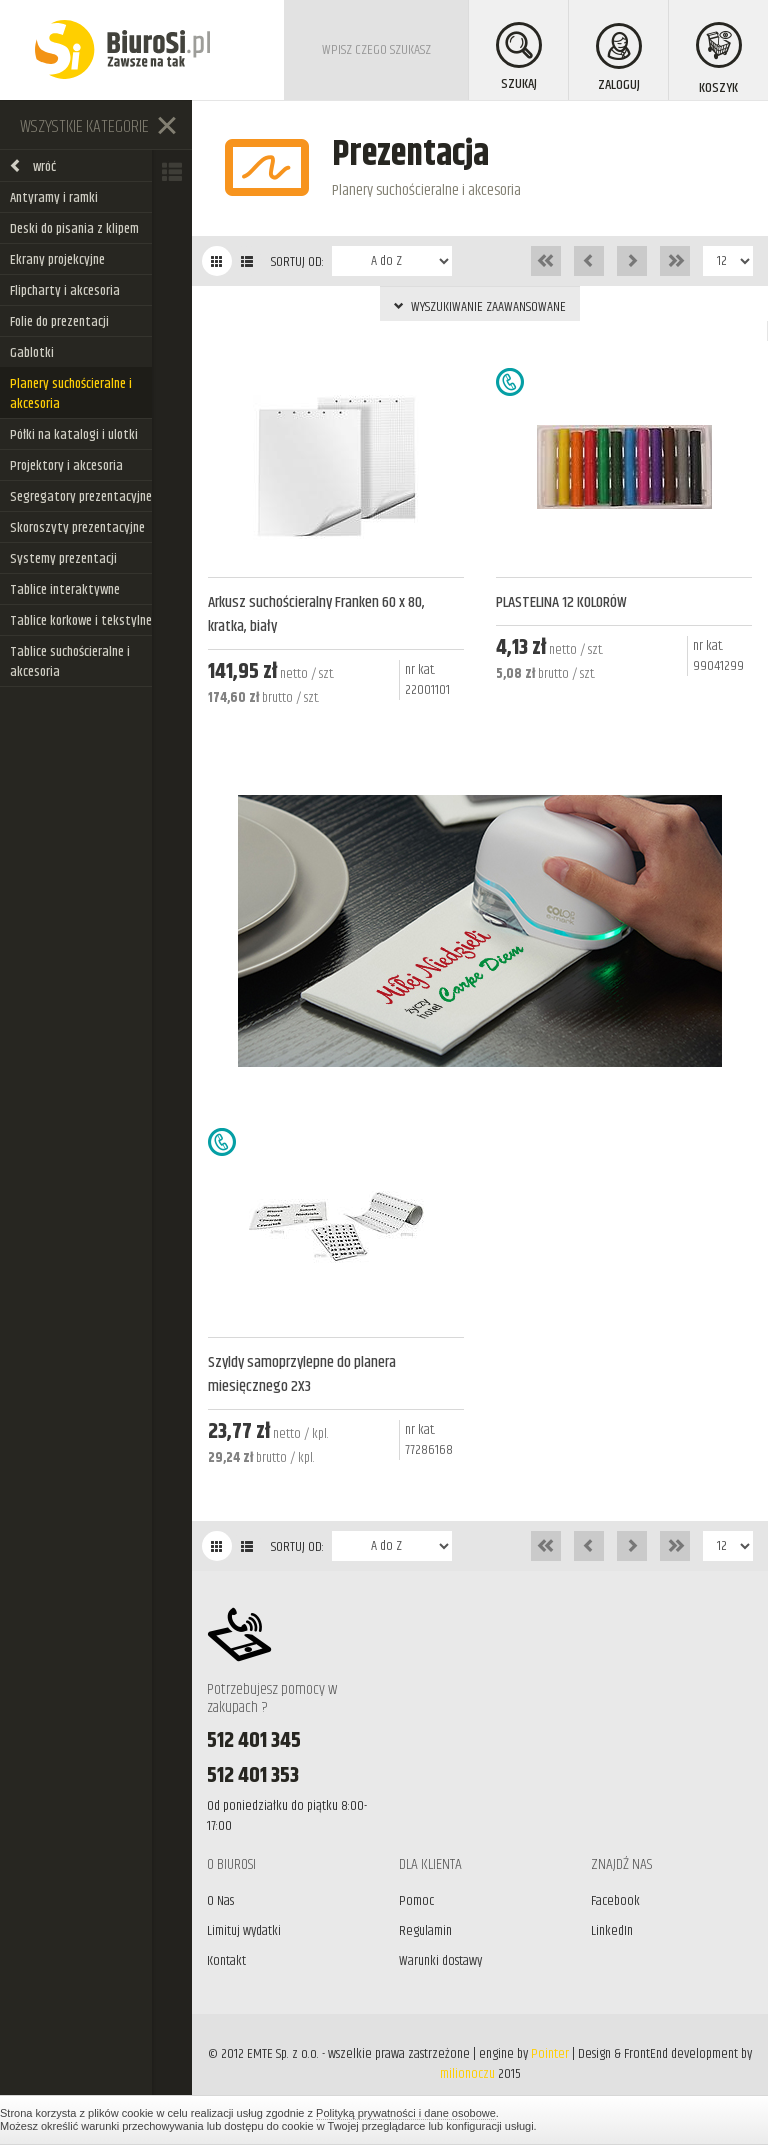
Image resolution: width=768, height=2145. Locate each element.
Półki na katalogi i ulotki (74, 435)
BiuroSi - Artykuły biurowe (122, 50)
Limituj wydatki (244, 1931)
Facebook (615, 1901)
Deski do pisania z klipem (74, 229)
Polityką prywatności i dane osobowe (406, 2113)
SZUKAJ (519, 58)
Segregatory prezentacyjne (81, 497)
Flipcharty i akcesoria (65, 291)
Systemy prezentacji (63, 559)
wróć (32, 167)
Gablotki (32, 353)
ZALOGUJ (619, 59)
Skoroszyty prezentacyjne (77, 528)
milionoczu (467, 2074)
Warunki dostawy (440, 1961)
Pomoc (416, 1901)
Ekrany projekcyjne (57, 260)
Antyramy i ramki (54, 198)
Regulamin (425, 1931)
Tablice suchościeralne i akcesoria (70, 662)
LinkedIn (612, 1931)
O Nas (220, 1901)
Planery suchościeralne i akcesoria (71, 394)
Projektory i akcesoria (66, 466)
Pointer (550, 2054)
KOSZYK (719, 60)
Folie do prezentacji (59, 322)
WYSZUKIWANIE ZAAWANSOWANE (480, 307)
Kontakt (226, 1961)
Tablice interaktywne (65, 590)
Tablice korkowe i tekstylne (81, 621)
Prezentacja (410, 154)
